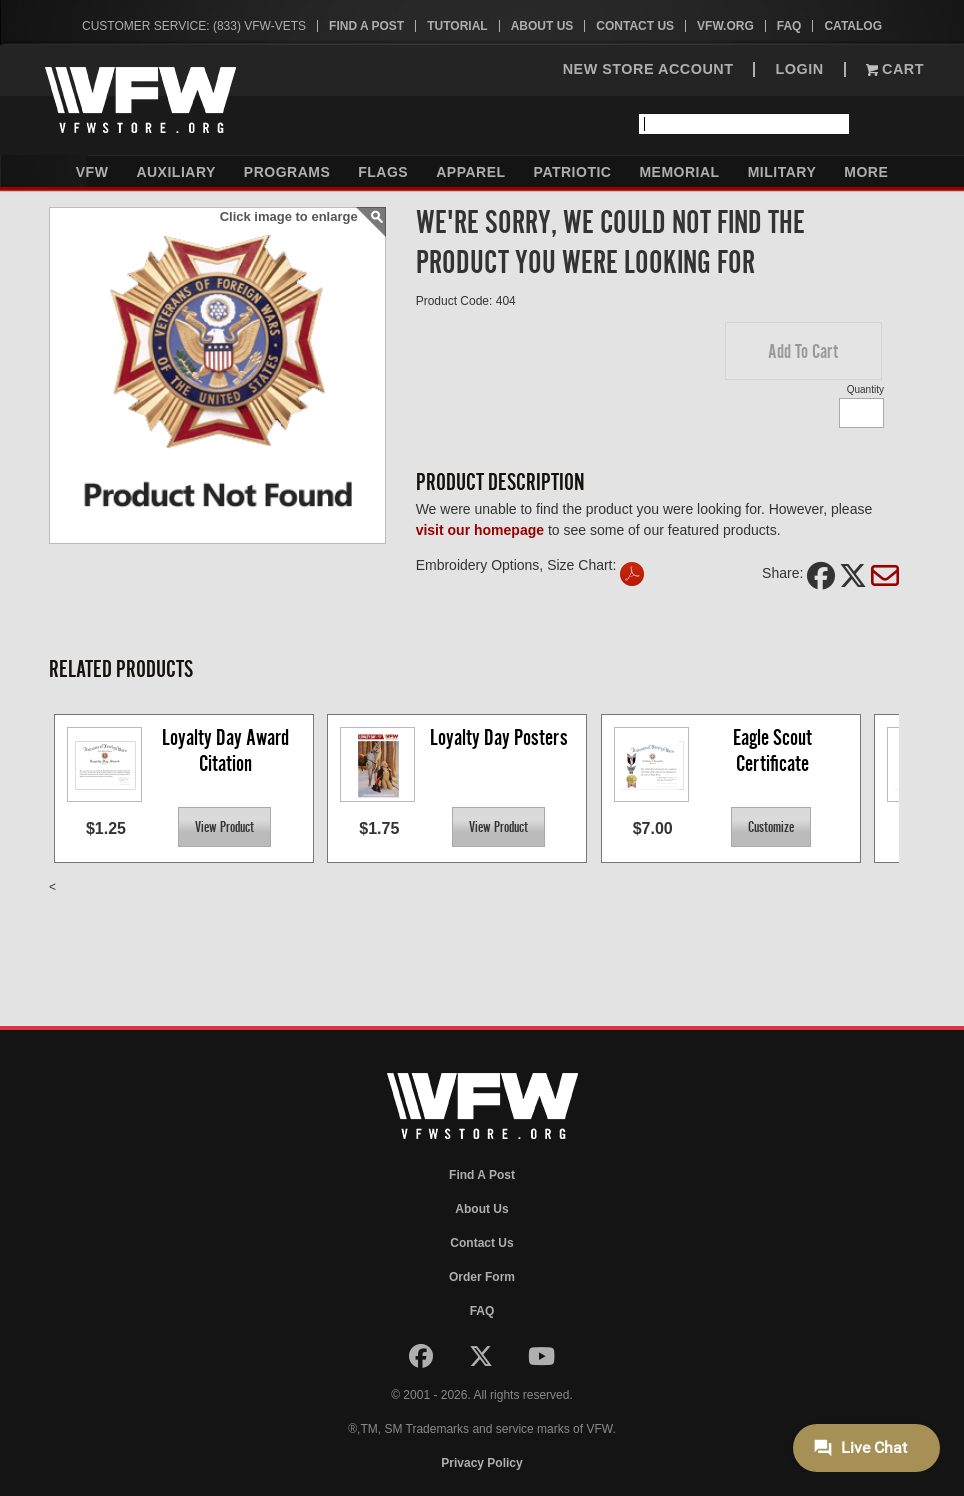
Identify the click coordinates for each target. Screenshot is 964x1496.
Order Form (482, 1277)
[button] (803, 351)
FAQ (789, 26)
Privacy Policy (481, 1463)
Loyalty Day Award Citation (227, 750)
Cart (895, 69)
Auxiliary (175, 172)
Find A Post (366, 26)
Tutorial (457, 26)
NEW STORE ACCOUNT (648, 69)
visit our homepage (480, 530)
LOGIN (799, 69)
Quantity (865, 389)
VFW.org (725, 26)
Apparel (470, 172)
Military (782, 172)
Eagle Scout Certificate (774, 750)
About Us (542, 26)
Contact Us (635, 26)
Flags (383, 172)
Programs (287, 172)
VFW (92, 172)
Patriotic (573, 172)
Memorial (679, 172)
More (866, 172)
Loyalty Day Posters (499, 737)
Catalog (853, 26)
